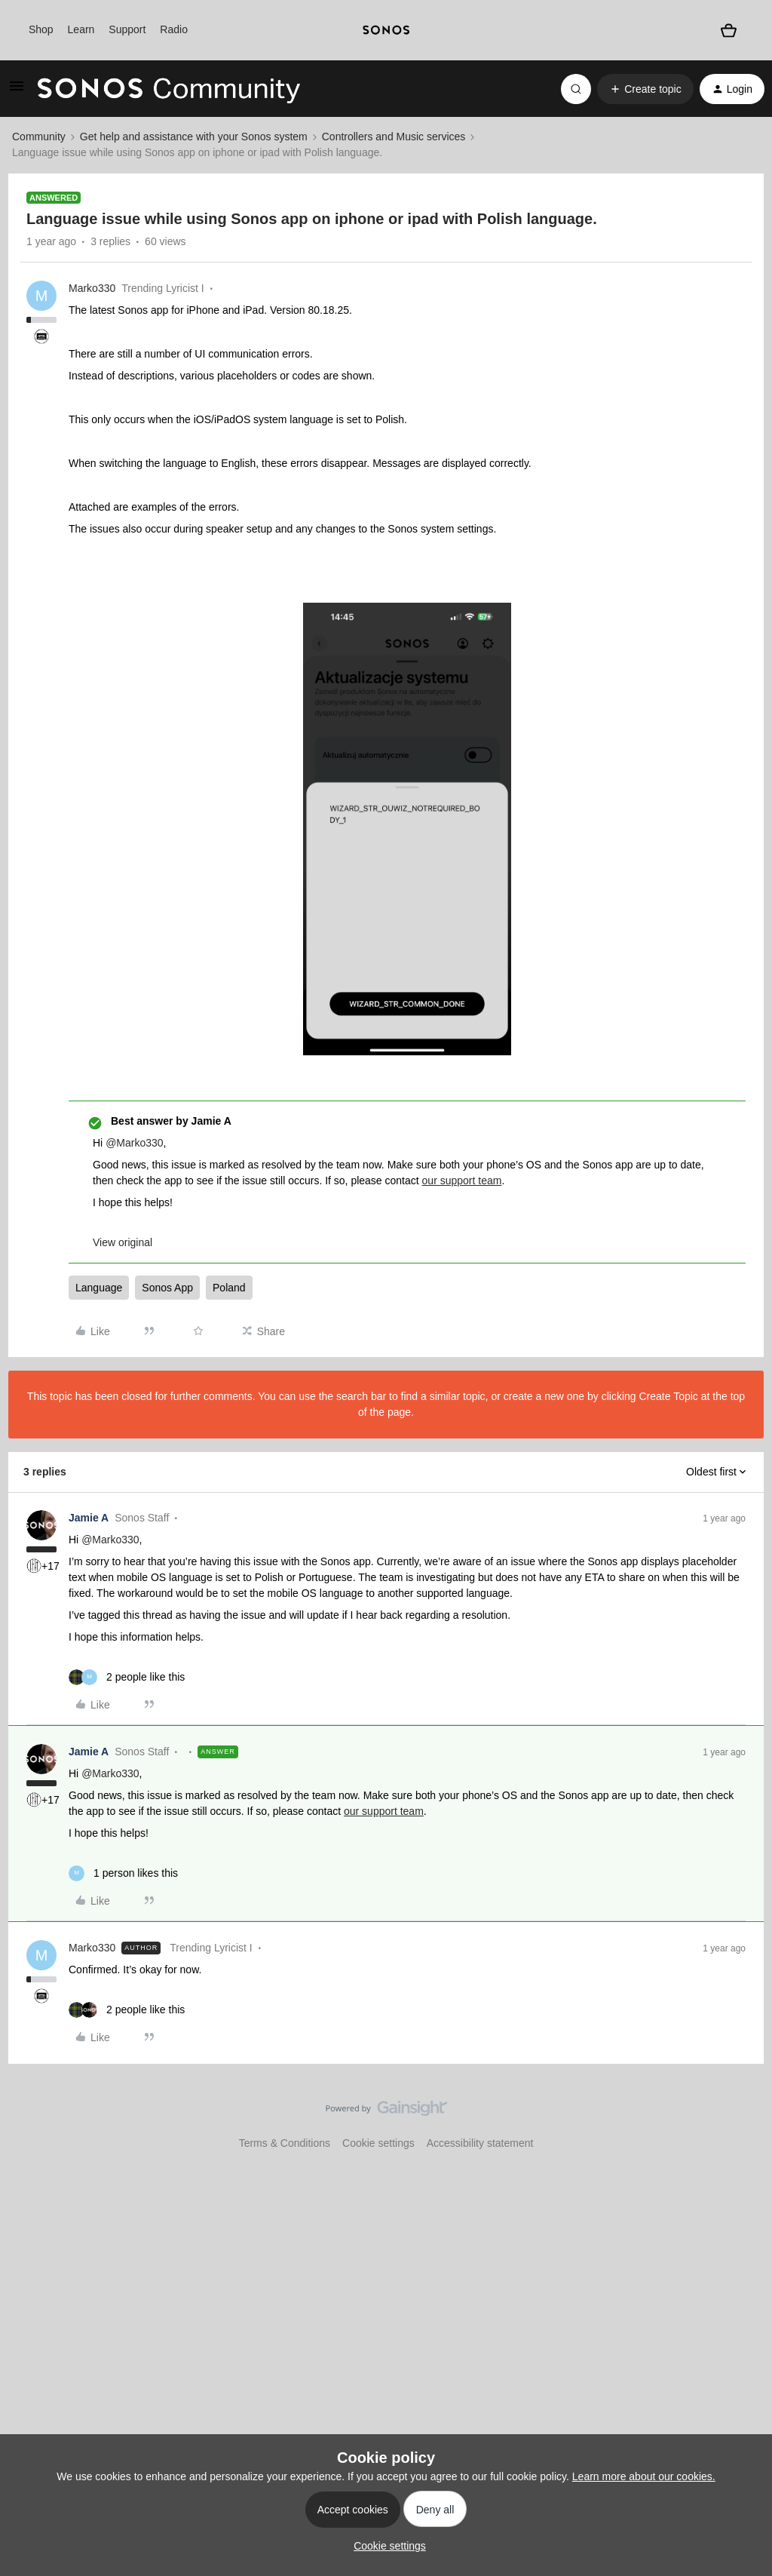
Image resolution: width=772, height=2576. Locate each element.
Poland (229, 1288)
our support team (462, 1180)
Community (39, 136)
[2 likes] (127, 1677)
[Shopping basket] (728, 30)
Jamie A (89, 1518)
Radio (174, 29)
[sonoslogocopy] (385, 30)
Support (127, 29)
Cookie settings (378, 2143)
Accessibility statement (480, 2143)
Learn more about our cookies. (643, 2476)
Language (98, 1288)
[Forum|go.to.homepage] (169, 89)
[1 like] (123, 1873)
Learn (81, 29)
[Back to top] (742, 2121)
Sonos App (167, 1288)
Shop (41, 29)
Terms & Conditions (284, 2143)
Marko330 (92, 288)
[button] (17, 91)
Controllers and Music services (394, 136)
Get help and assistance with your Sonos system (194, 136)
